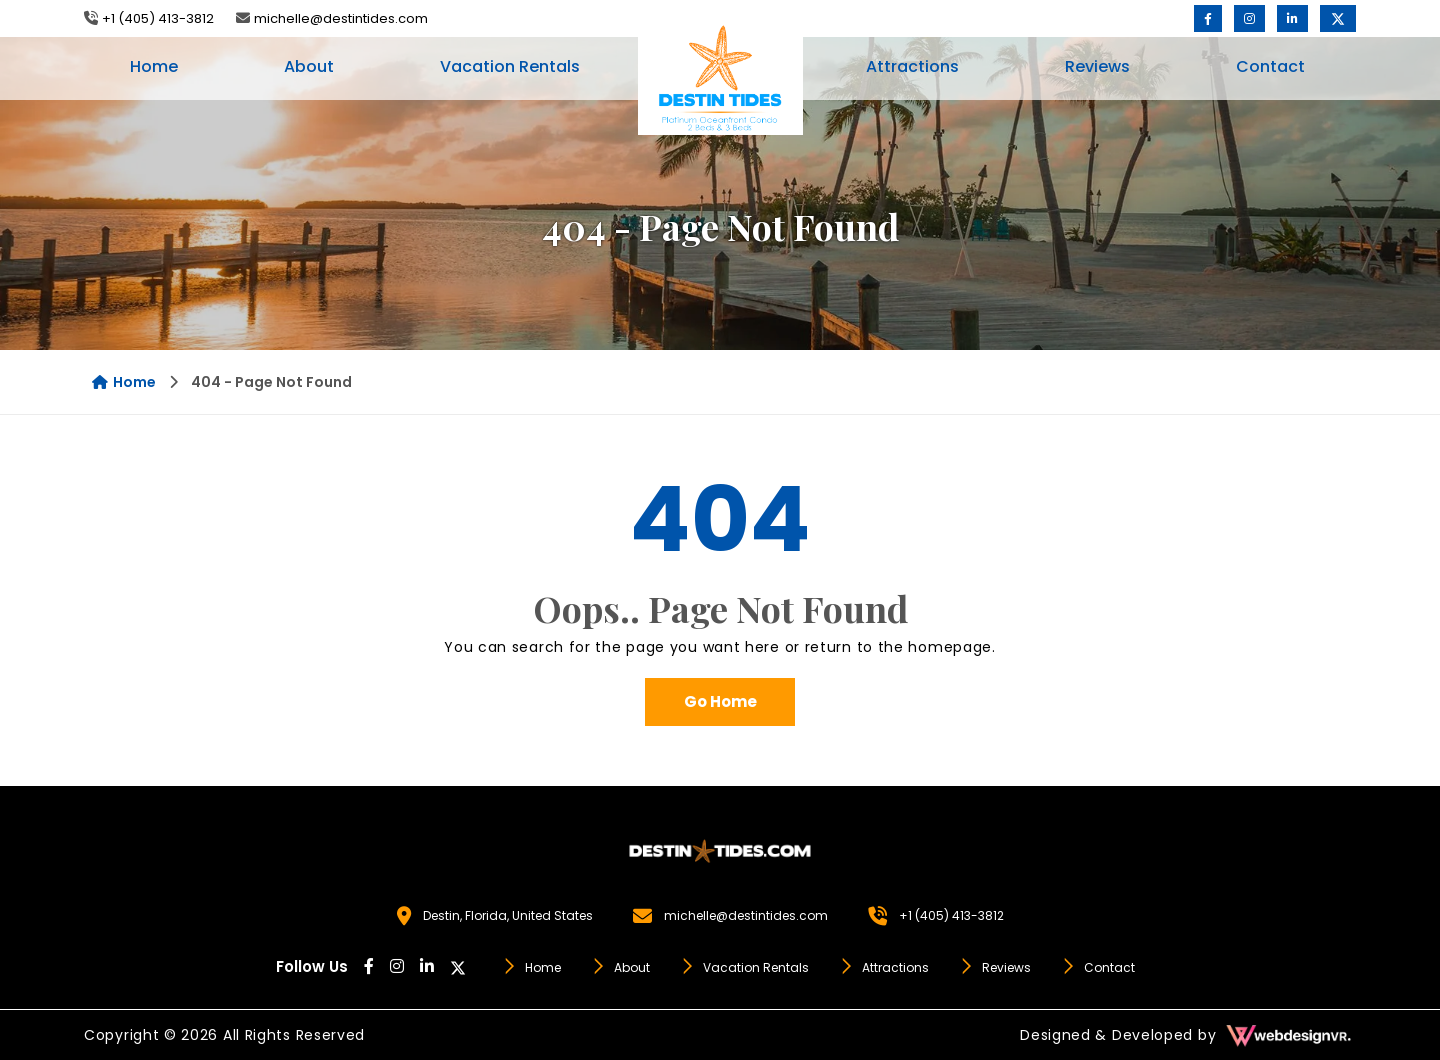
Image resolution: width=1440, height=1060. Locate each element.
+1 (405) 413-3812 (158, 18)
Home (154, 66)
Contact (1270, 66)
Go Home (720, 701)
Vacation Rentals (510, 66)
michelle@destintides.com (341, 18)
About (309, 66)
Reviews (1097, 66)
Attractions (912, 66)
